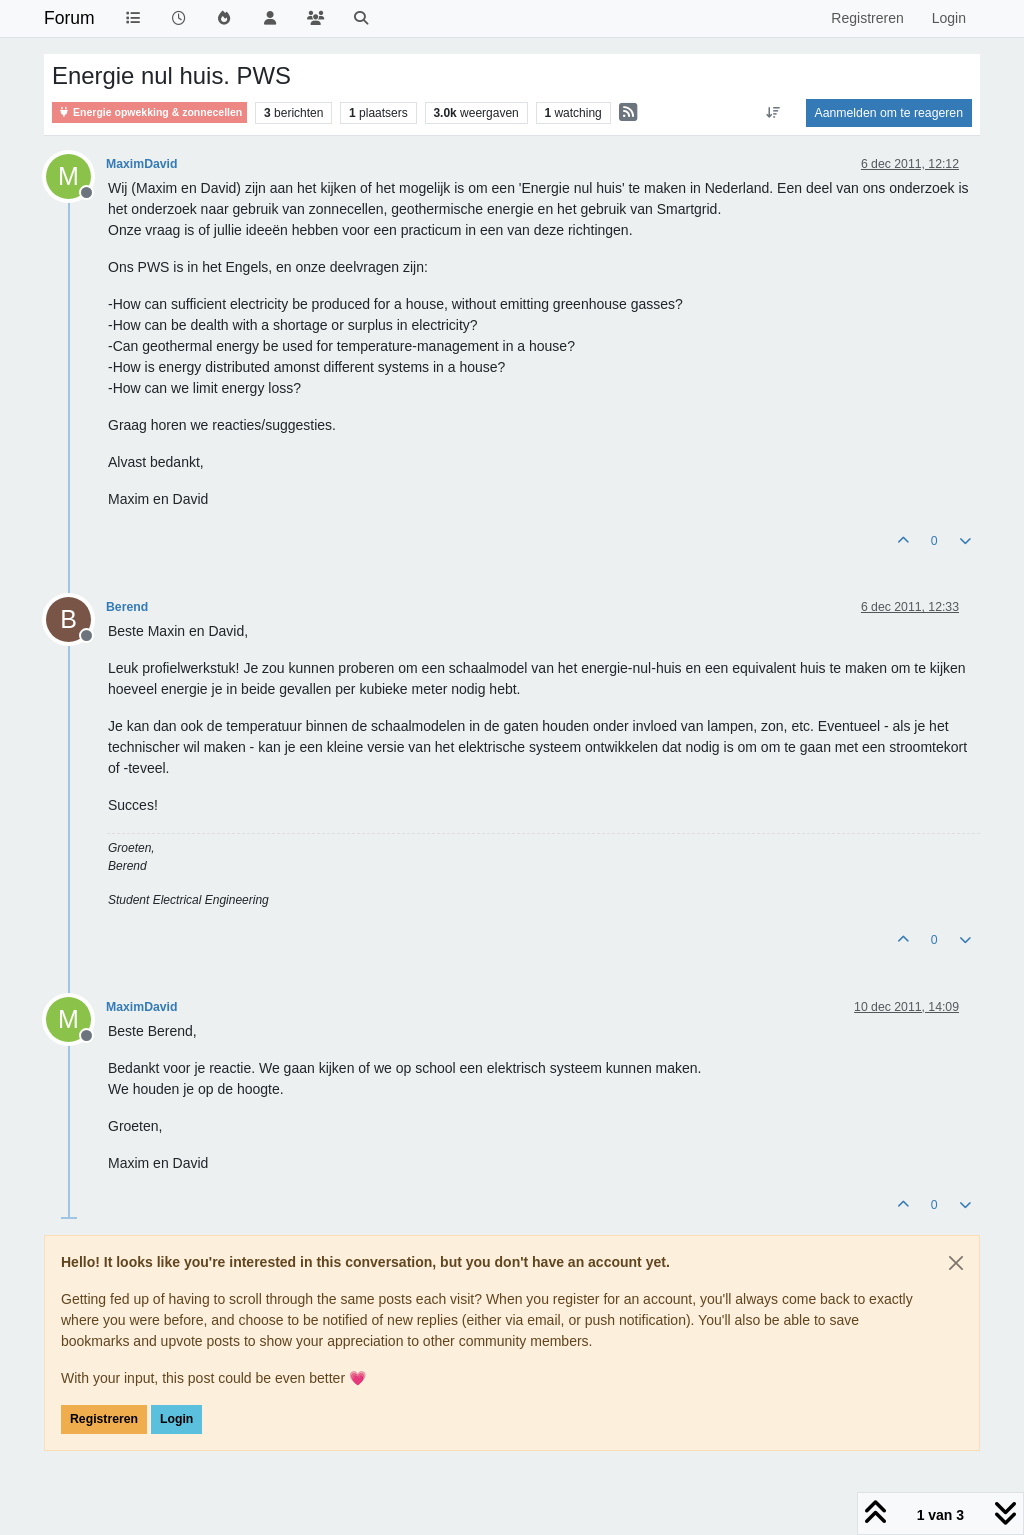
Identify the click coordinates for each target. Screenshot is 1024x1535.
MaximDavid (141, 164)
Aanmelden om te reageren (889, 113)
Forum (69, 18)
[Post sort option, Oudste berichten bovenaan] (772, 113)
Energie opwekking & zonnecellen (149, 112)
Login (176, 1419)
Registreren (104, 1419)
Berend (127, 607)
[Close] (956, 1263)
